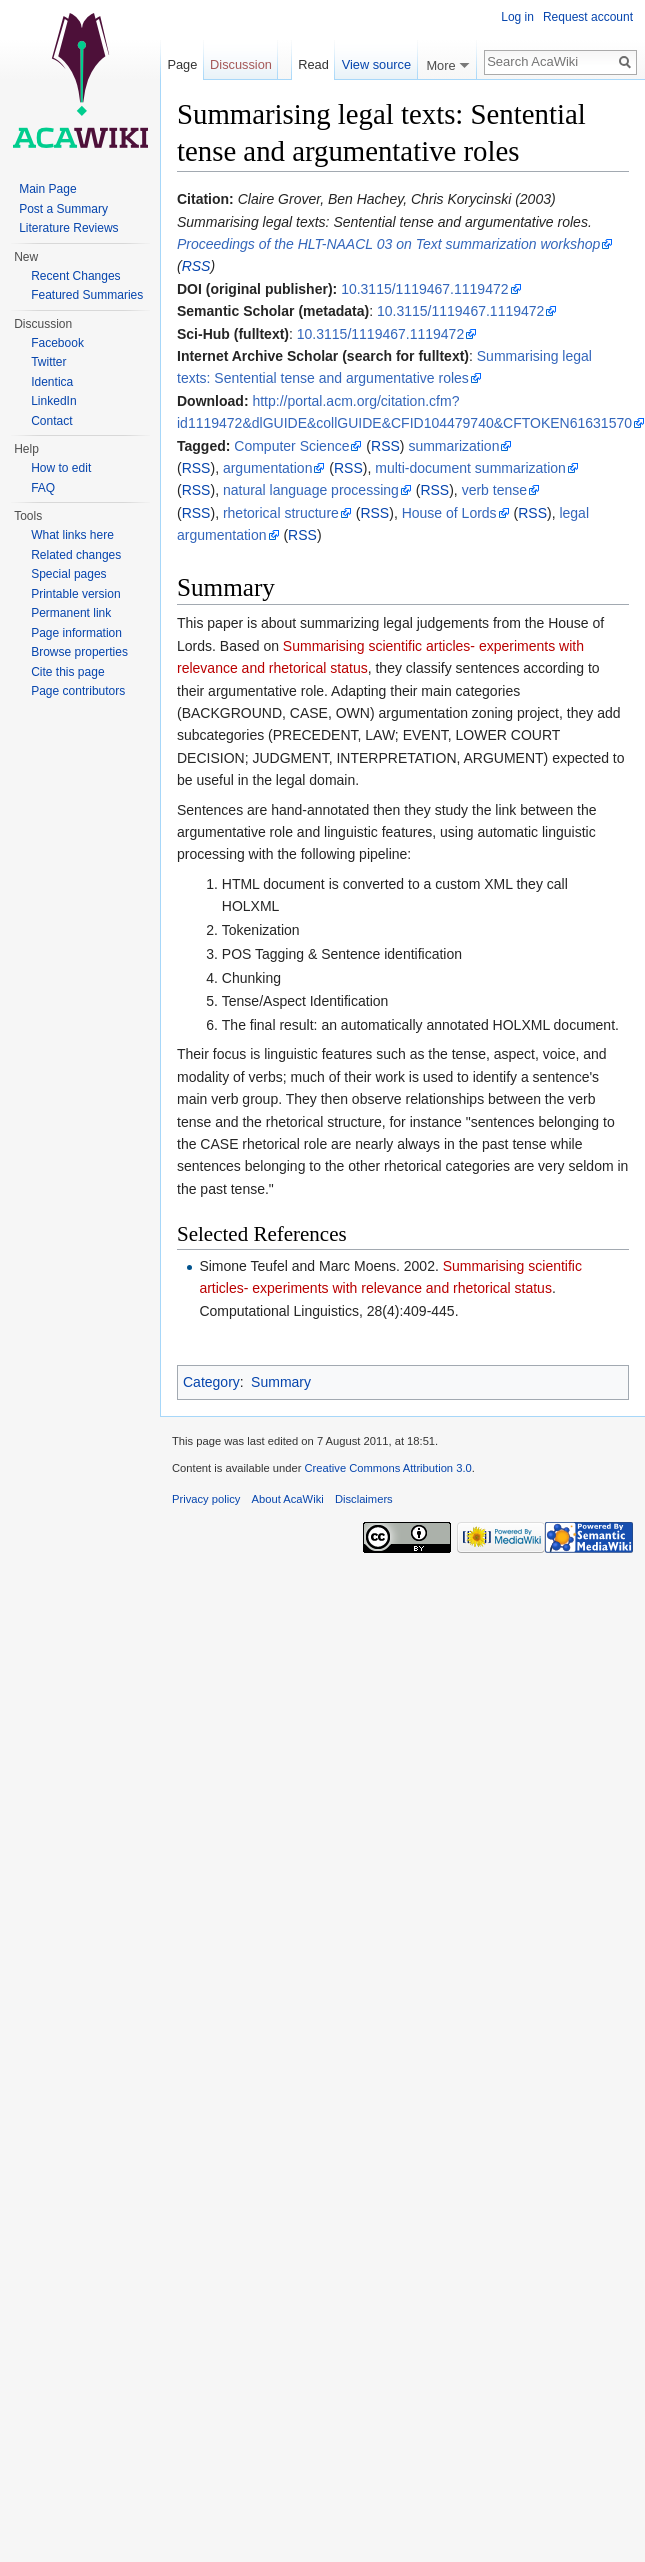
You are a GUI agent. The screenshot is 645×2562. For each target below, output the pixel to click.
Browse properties (79, 652)
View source (376, 64)
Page (182, 64)
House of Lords (449, 513)
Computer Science (291, 446)
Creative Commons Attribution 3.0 (387, 1468)
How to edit (61, 468)
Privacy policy (206, 1499)
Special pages (68, 574)
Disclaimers (364, 1499)
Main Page (47, 189)
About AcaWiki (288, 1499)
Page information (76, 633)
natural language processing (311, 490)
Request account (588, 17)
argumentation (268, 468)
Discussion (241, 64)
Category (211, 1382)
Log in (517, 17)
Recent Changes (75, 276)
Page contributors (78, 691)
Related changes (76, 555)
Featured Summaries (87, 295)
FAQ (43, 488)
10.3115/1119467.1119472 (424, 289)
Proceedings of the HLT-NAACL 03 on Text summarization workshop (388, 244)
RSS (196, 266)
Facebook (57, 343)
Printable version (75, 594)
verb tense (494, 490)
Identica (52, 382)
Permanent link (71, 613)
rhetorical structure (281, 513)
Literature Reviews (68, 228)
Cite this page (67, 672)
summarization (453, 446)
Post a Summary (63, 209)
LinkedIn (53, 401)
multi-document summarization (470, 468)
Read (311, 64)
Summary (281, 1382)
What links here (72, 535)
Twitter (48, 362)
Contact (51, 421)
